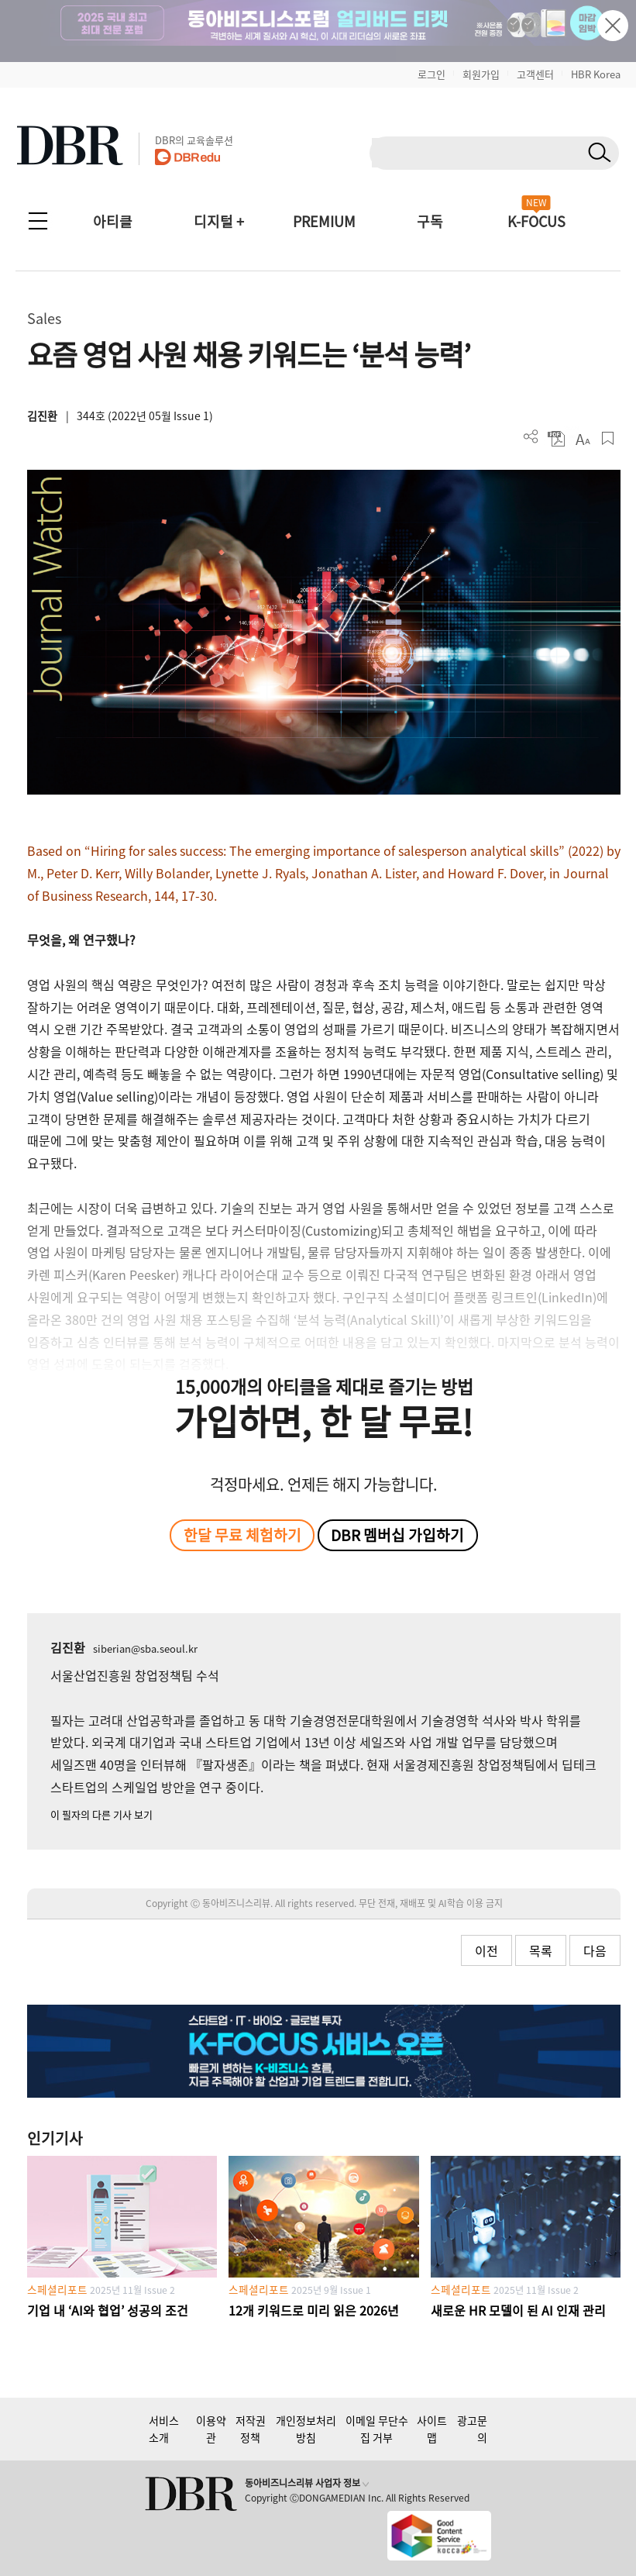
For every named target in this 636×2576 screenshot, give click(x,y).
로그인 (431, 74)
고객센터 (535, 74)
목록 (540, 1950)
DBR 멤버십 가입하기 (397, 1535)
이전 (486, 1950)
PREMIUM (324, 221)
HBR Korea (596, 74)
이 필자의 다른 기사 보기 (101, 1814)
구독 (430, 221)
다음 (595, 1950)
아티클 (112, 221)
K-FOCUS (536, 221)
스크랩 (608, 438)
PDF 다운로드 (556, 438)
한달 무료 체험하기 (242, 1535)
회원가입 (481, 74)
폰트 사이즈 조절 (582, 438)
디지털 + (219, 221)
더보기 (531, 437)
